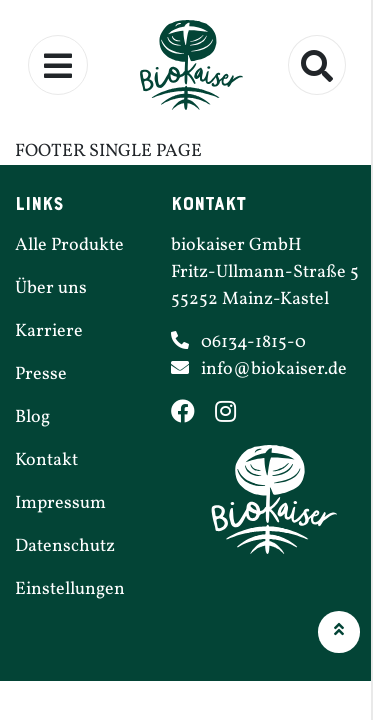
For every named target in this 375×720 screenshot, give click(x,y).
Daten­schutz (65, 546)
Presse (41, 374)
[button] (339, 632)
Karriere (49, 331)
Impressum (60, 503)
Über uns (51, 288)
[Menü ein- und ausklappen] (58, 65)
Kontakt (46, 460)
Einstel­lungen (70, 589)
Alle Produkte (69, 245)
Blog (32, 417)
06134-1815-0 (253, 342)
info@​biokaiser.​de (274, 369)
